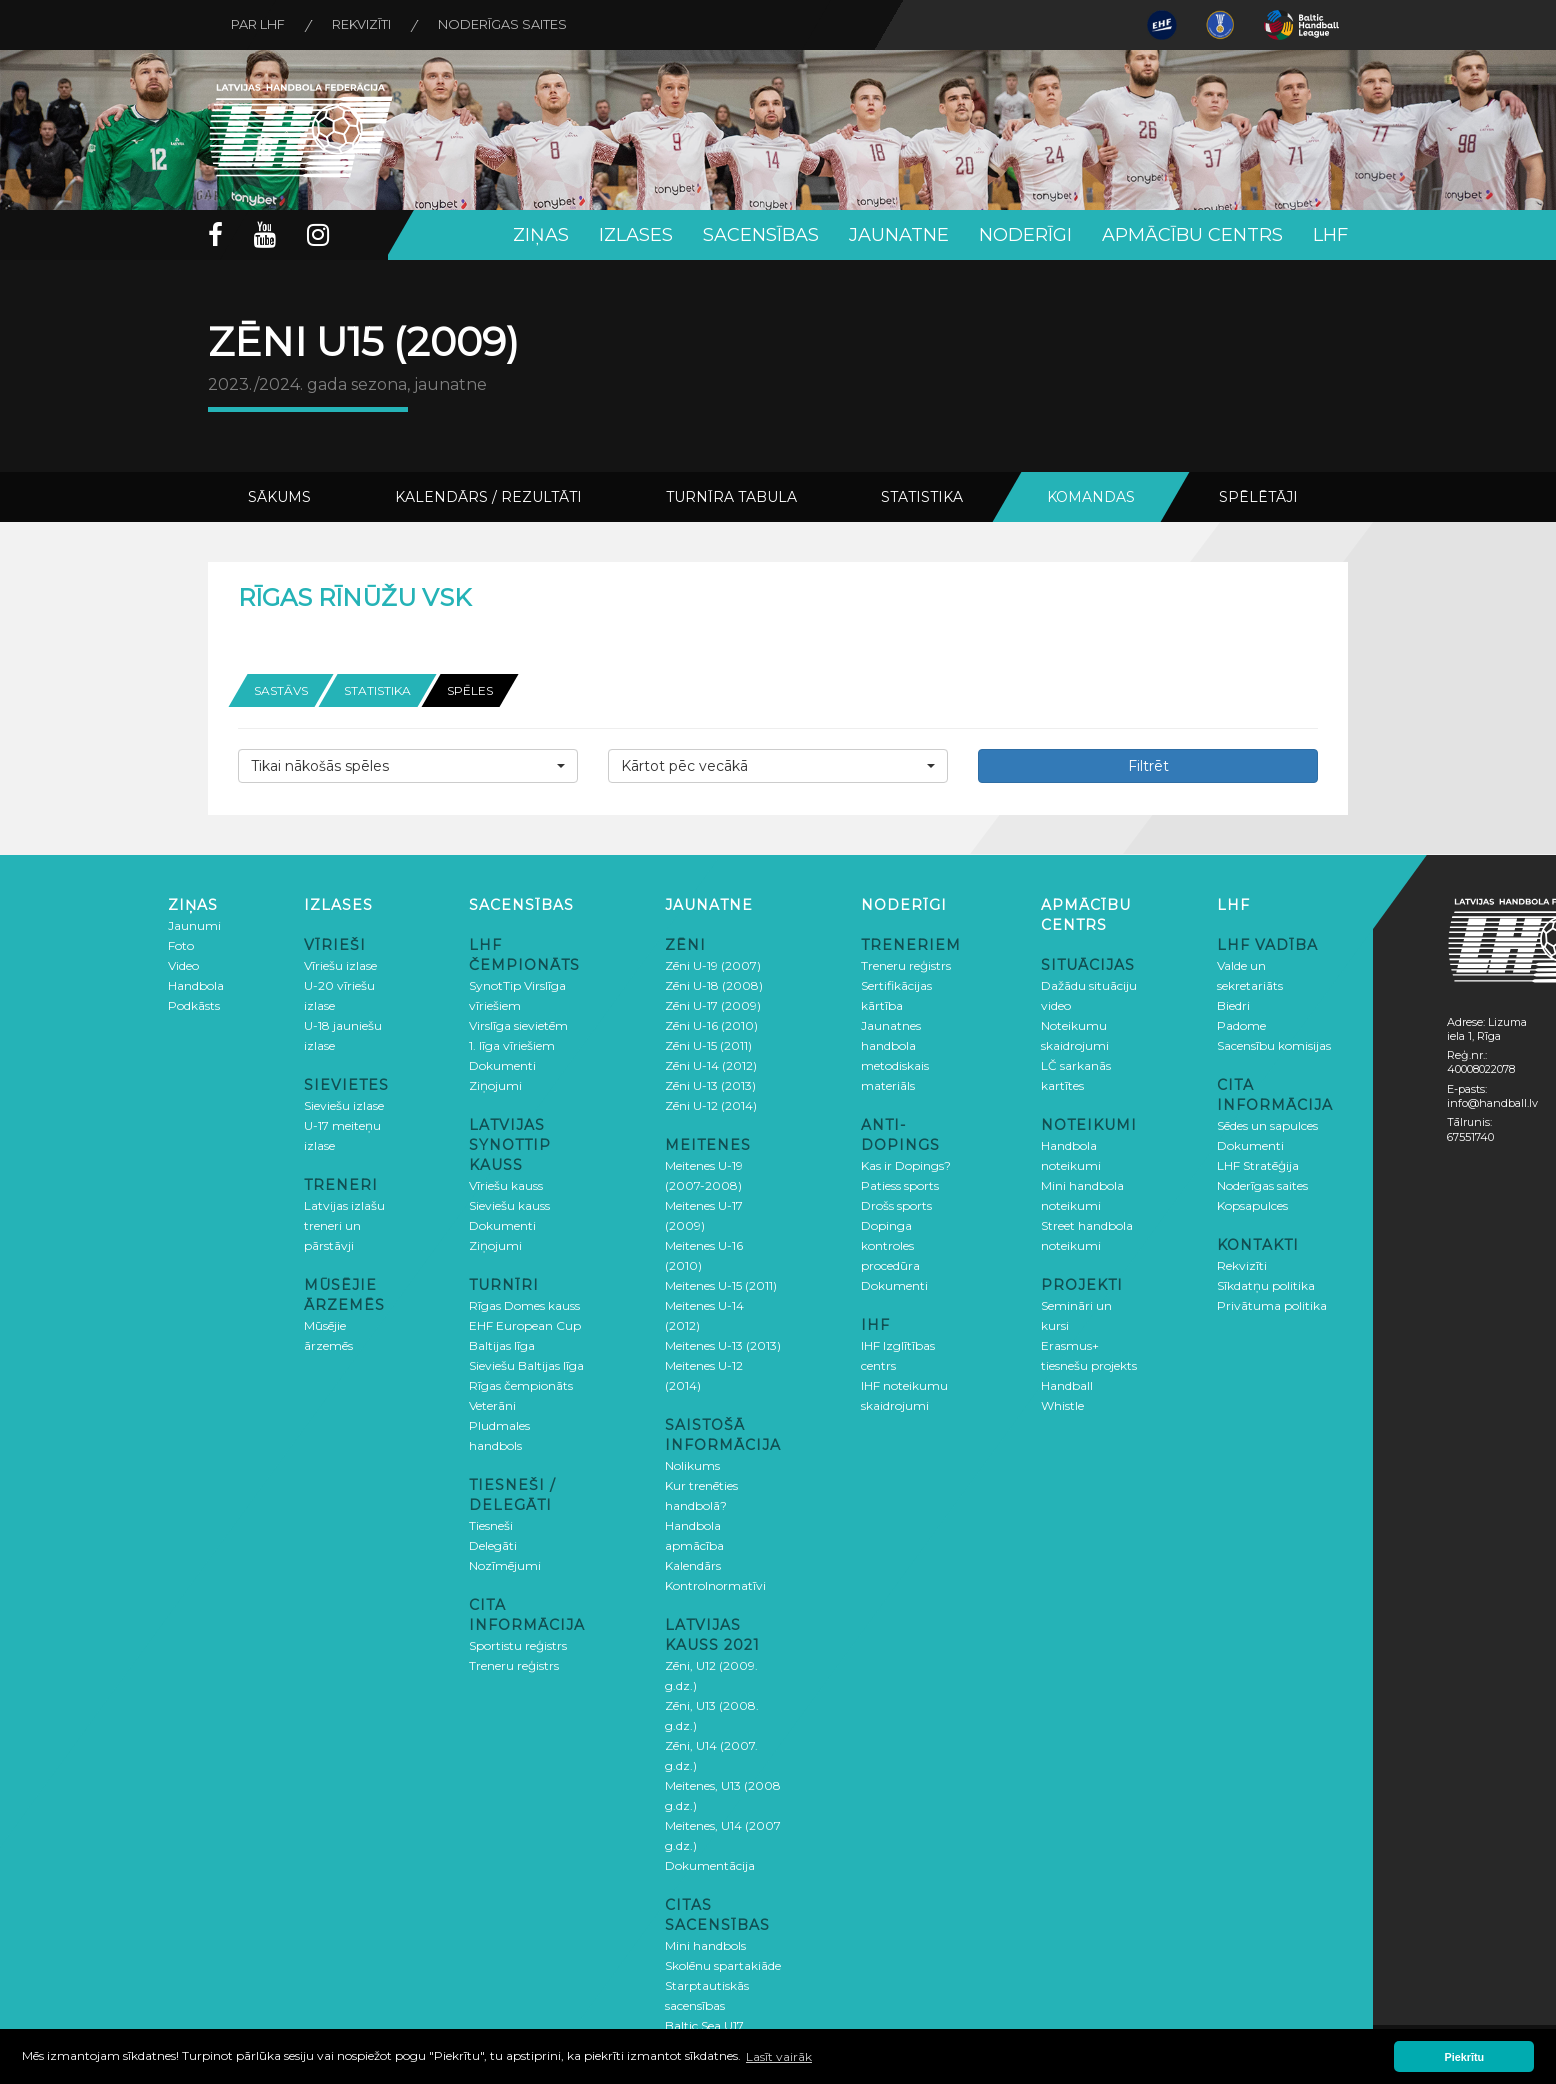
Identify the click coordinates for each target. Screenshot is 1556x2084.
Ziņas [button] (541, 235)
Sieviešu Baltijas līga (526, 1364)
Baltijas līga (502, 1344)
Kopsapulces (1252, 1204)
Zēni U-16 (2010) (711, 1024)
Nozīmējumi (505, 1564)
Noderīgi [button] (1025, 235)
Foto (181, 944)
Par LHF (260, 25)
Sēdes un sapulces (1267, 1124)
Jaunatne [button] (899, 235)
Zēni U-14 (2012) (711, 1064)
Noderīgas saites (510, 25)
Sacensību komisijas (1274, 1044)
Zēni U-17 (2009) (713, 1004)
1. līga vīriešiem (512, 1044)
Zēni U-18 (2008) (714, 984)
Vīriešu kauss (506, 1184)
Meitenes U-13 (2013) (723, 1344)
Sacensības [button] (761, 235)
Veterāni (492, 1404)
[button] (408, 765)
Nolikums (692, 1464)
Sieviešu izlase (344, 1104)
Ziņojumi (495, 1084)
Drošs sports (896, 1204)
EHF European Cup (525, 1324)
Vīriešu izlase (340, 964)
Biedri (1233, 1004)
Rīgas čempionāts (521, 1384)
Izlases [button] (636, 235)
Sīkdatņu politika (1266, 1284)
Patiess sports (900, 1184)
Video (183, 964)
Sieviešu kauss (509, 1204)
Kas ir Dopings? (906, 1164)
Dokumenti (502, 1064)
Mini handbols (705, 1944)
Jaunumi (194, 924)
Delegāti (493, 1544)
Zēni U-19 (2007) (713, 964)
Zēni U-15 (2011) (708, 1044)
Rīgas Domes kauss (524, 1304)
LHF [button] (1330, 235)
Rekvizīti (366, 25)
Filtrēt (1148, 765)
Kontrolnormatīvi (715, 1584)
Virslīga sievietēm (518, 1024)
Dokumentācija (710, 1864)
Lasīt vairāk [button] (779, 2056)
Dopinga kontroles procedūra (890, 1244)
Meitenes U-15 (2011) (721, 1284)
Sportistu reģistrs (518, 1644)
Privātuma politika (1272, 1304)
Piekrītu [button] (1465, 2057)
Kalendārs (693, 1564)
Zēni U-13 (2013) (710, 1084)
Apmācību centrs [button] (1192, 235)
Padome (1241, 1024)
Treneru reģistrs (514, 1664)
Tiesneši (491, 1524)
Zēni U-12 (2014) (711, 1104)
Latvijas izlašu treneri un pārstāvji (344, 1224)
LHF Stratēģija (1258, 1164)
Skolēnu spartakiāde (723, 1964)
